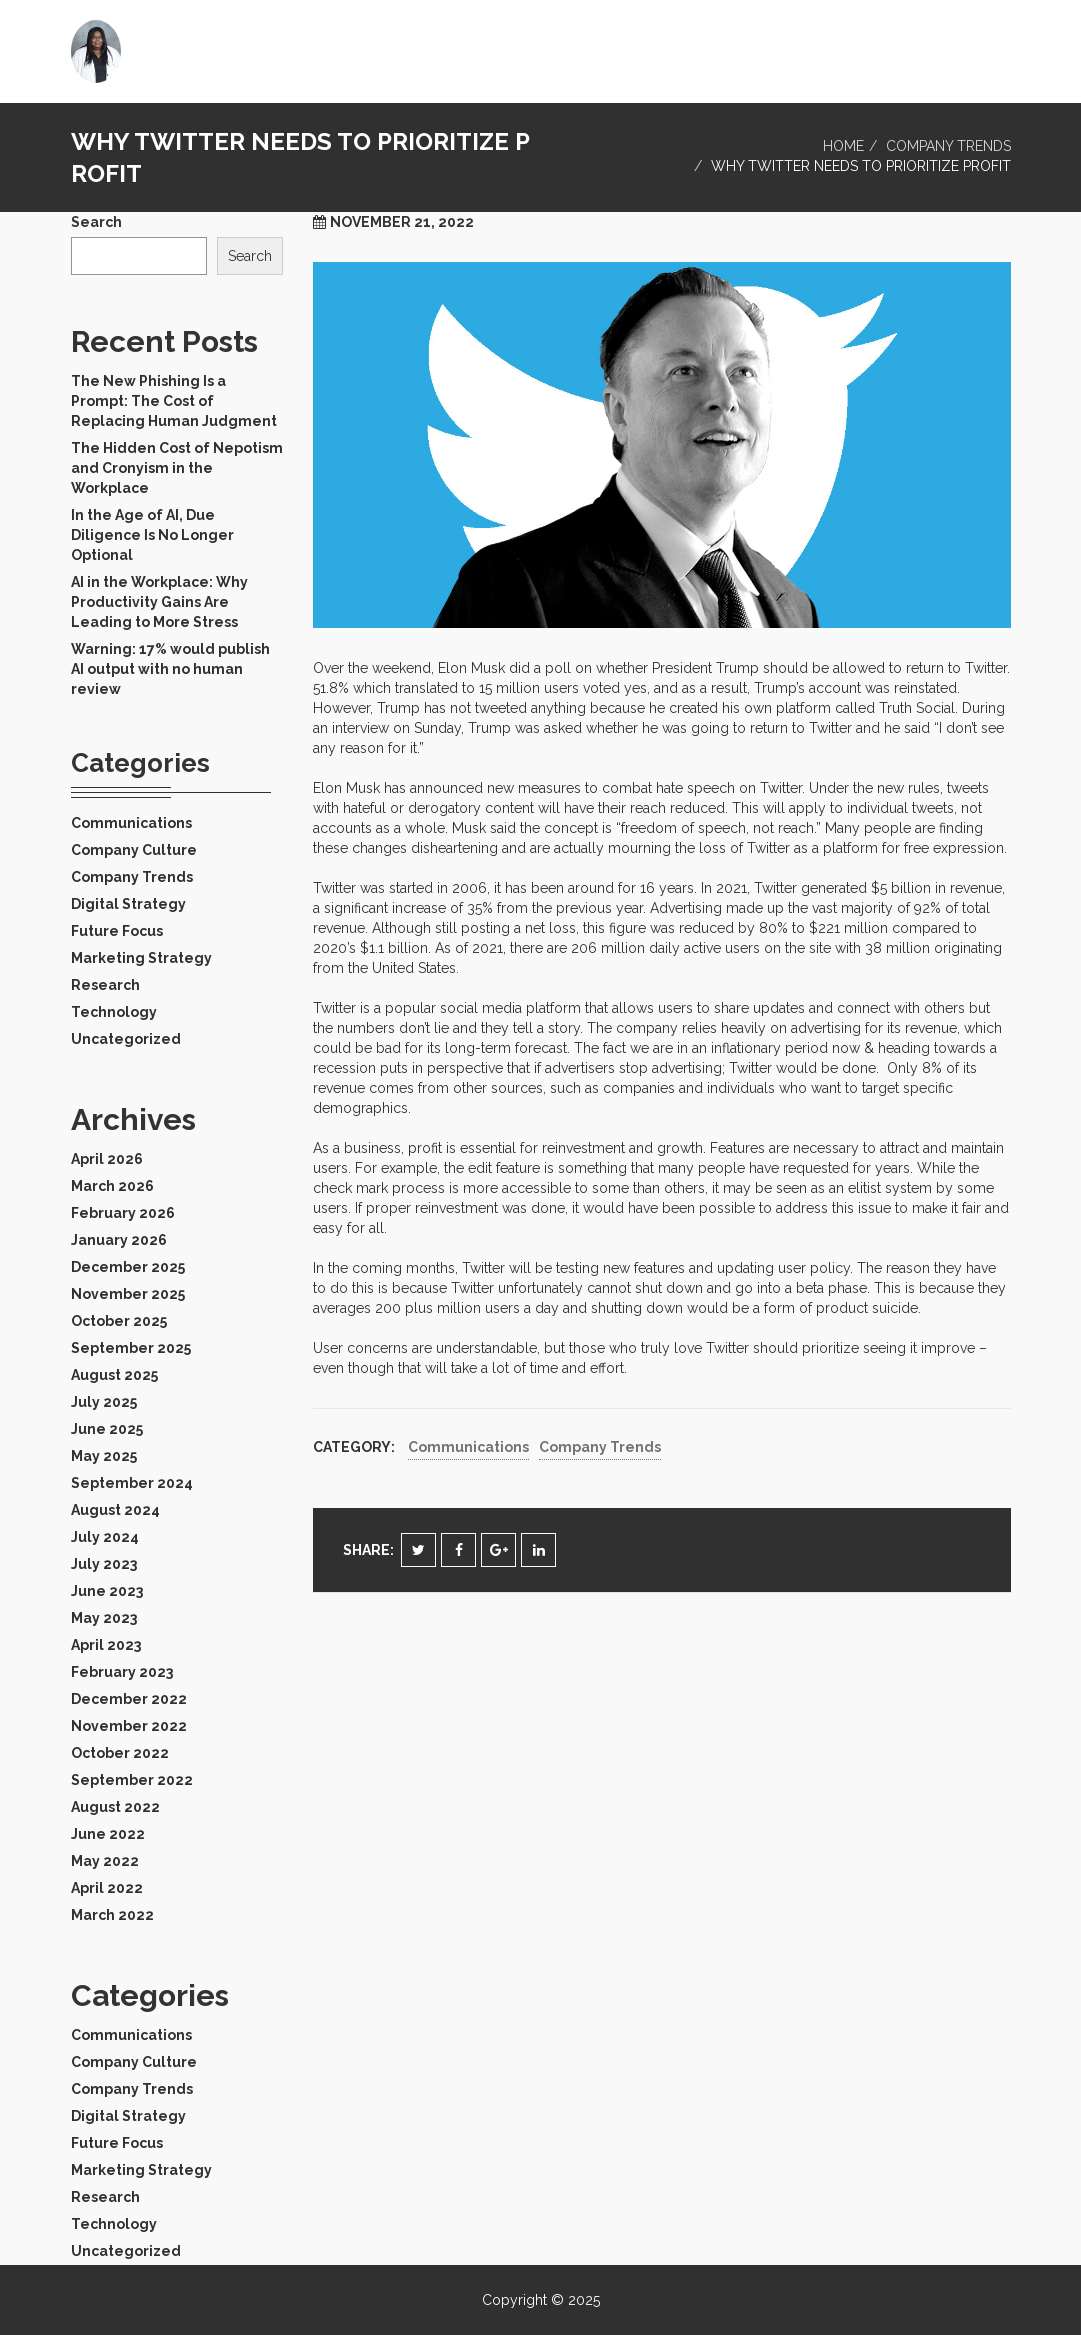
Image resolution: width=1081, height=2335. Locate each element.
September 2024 (132, 1483)
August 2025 (114, 1375)
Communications (468, 1447)
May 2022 (105, 1861)
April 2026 (107, 1159)
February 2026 (123, 1213)
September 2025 (131, 1348)
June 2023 (107, 1591)
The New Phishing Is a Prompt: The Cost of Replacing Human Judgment (174, 401)
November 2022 (129, 1726)
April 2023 (106, 1645)
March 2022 (112, 1915)
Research (105, 985)
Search (96, 222)
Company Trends (948, 146)
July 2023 (104, 1564)
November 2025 (128, 1294)
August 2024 (115, 1510)
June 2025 (107, 1429)
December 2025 (128, 1267)
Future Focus (117, 931)
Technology (114, 1012)
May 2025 (104, 1456)
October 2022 (120, 1753)
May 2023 (104, 1618)
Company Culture (134, 850)
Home (906, 45)
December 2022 (129, 1699)
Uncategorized (126, 1039)
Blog (976, 45)
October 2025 (119, 1321)
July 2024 (105, 1537)
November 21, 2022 (402, 222)
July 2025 (104, 1402)
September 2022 (132, 1780)
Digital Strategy (128, 904)
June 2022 (108, 1834)
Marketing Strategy (141, 958)
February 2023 (122, 1672)
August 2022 (115, 1807)
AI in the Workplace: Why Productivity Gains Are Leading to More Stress (159, 602)
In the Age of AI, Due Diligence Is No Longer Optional (152, 535)
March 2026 (112, 1186)
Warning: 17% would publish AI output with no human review (170, 669)
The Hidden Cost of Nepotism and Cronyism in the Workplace (177, 468)
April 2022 (107, 1888)
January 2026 (119, 1240)
